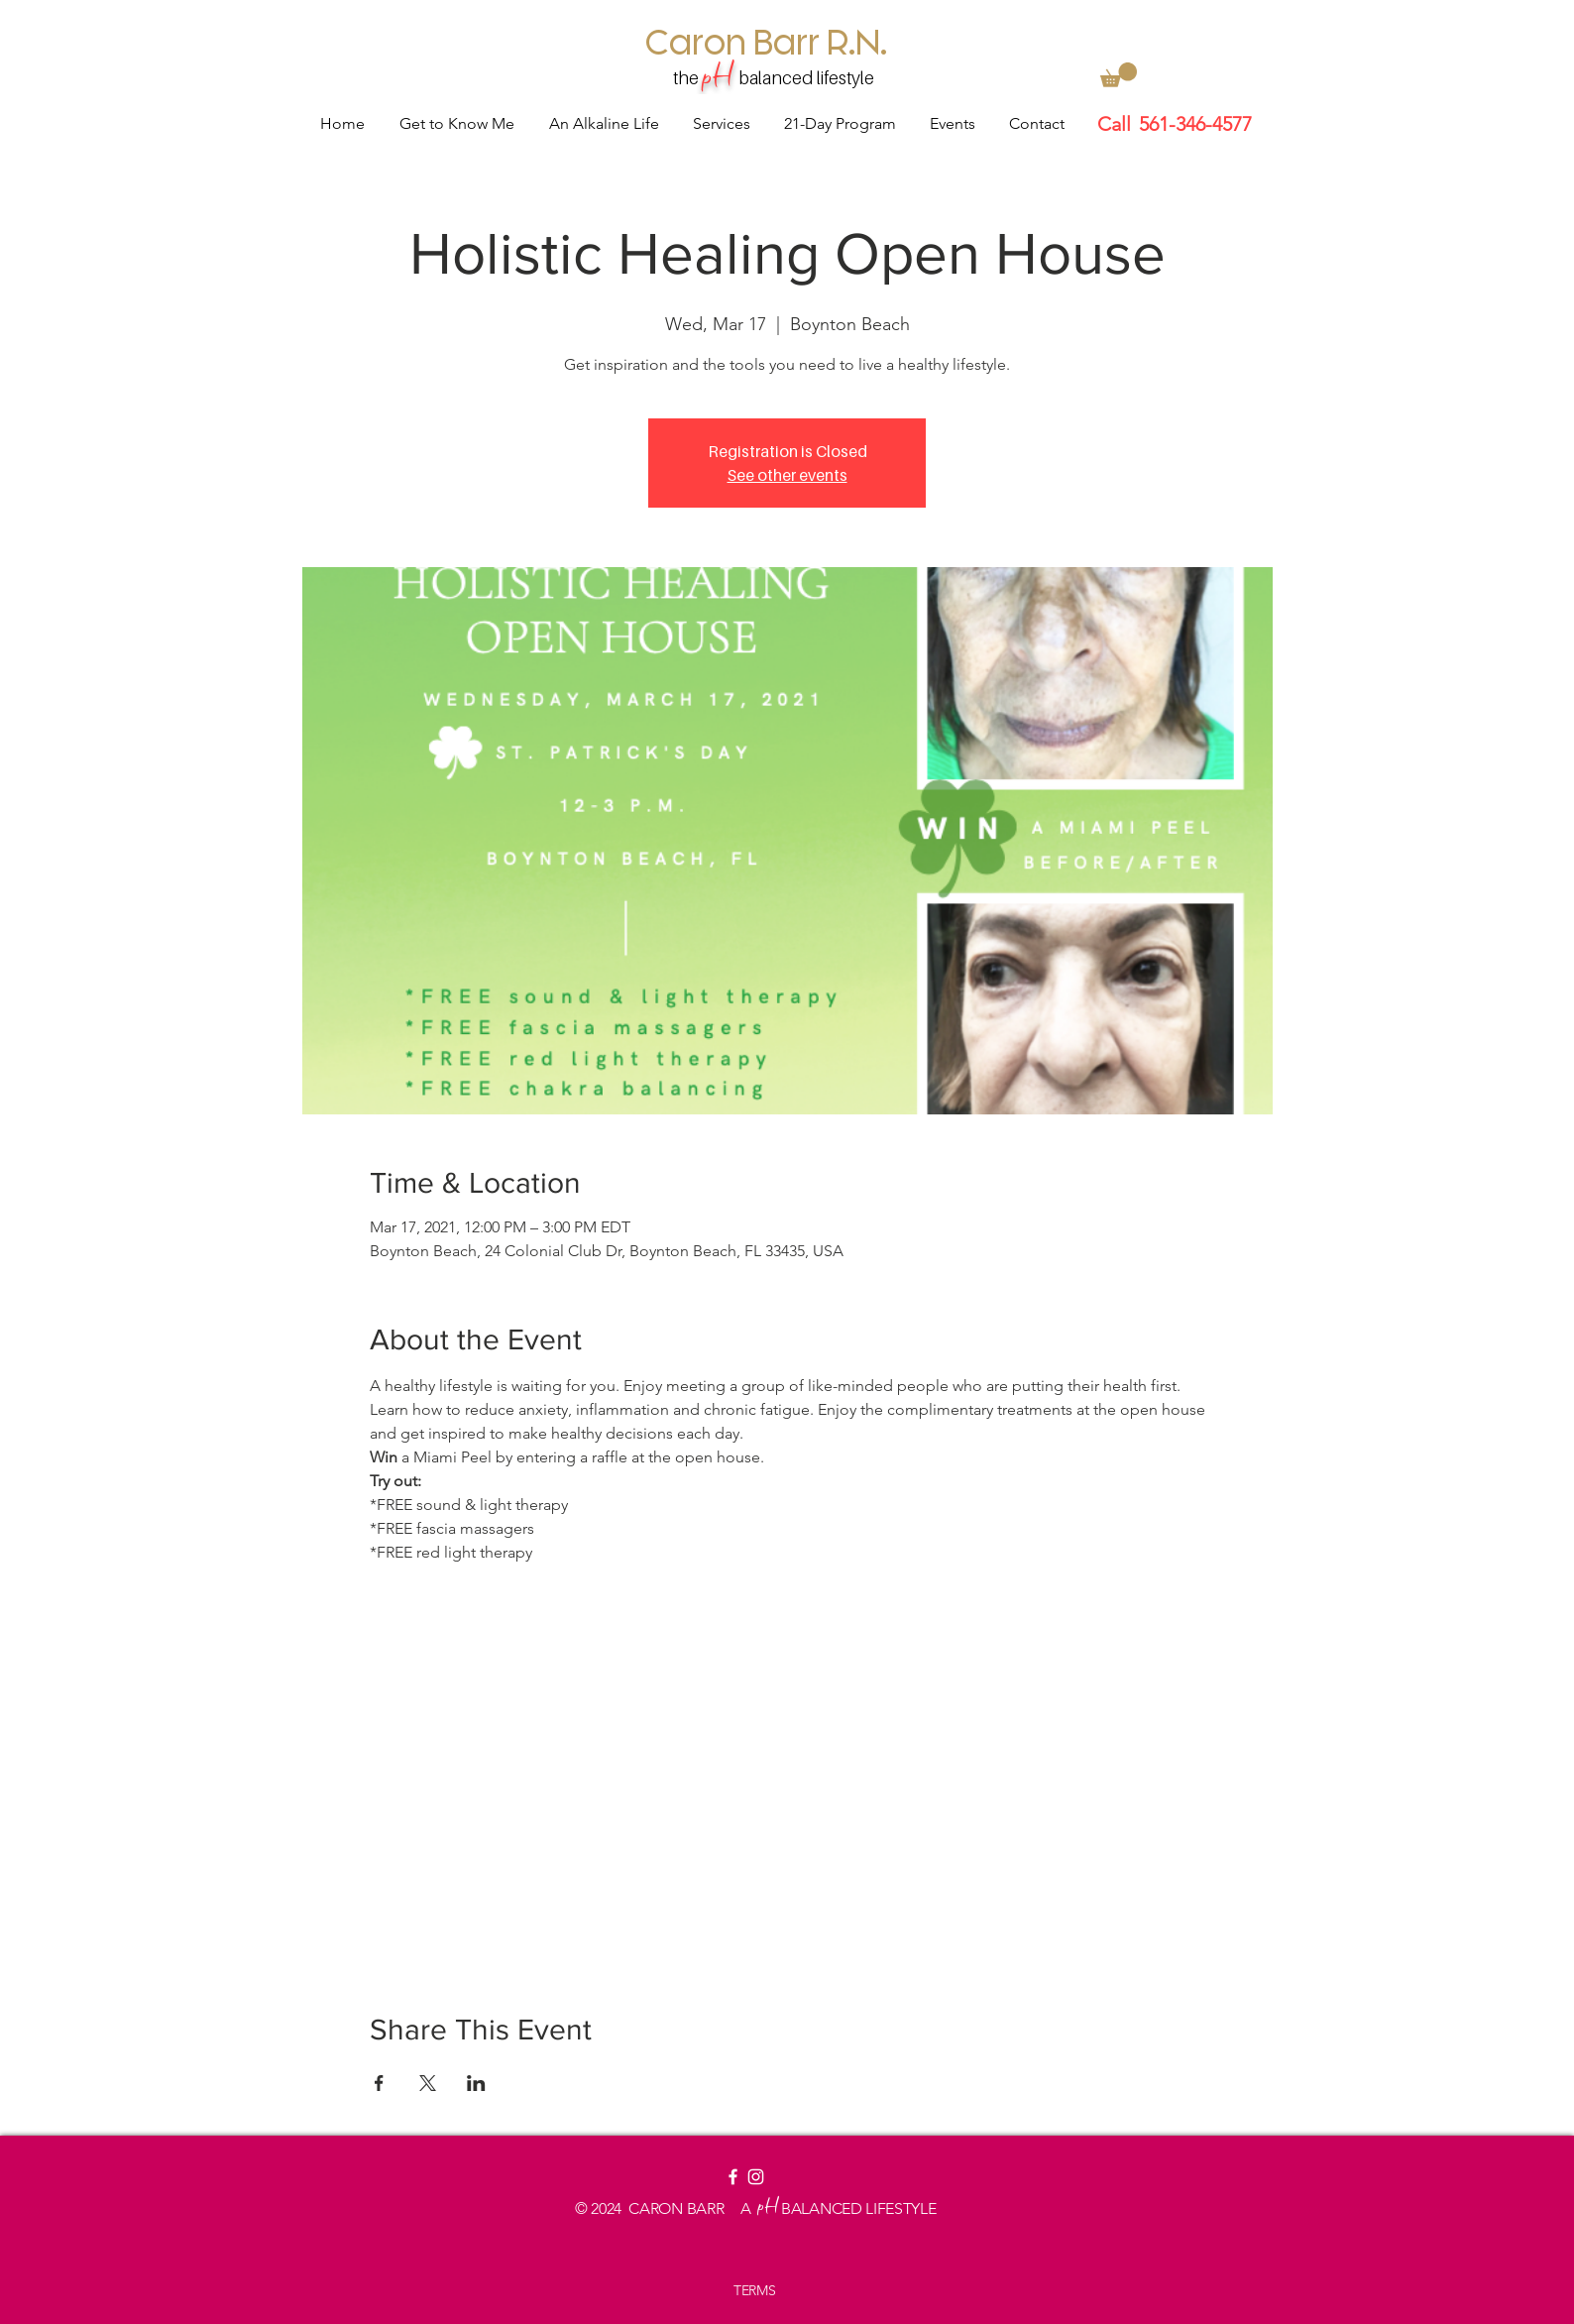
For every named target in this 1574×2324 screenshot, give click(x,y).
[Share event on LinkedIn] (476, 2083)
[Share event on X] (427, 2083)
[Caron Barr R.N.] (766, 41)
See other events (787, 475)
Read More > (416, 1586)
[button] (1118, 74)
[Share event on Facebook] (379, 2083)
